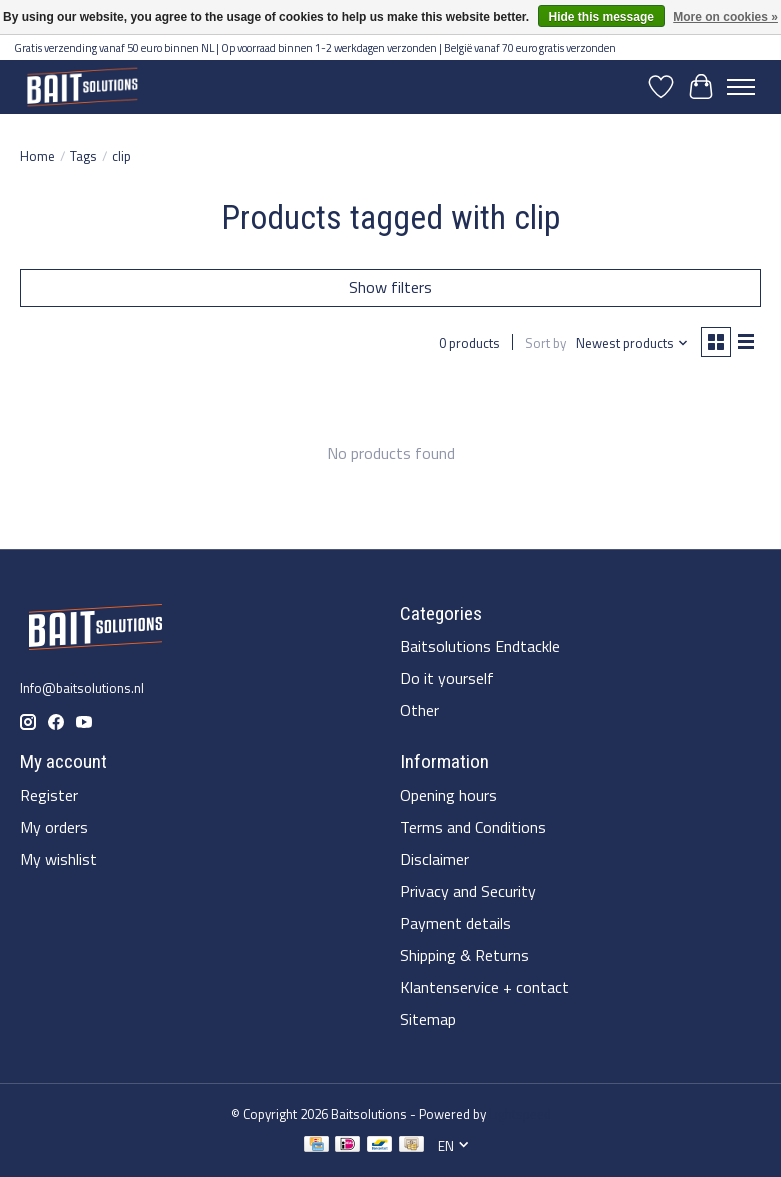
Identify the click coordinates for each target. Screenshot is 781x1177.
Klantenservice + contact (484, 987)
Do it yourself (447, 678)
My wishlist (58, 859)
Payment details (455, 923)
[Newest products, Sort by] (632, 343)
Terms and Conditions (473, 827)
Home (37, 156)
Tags (83, 156)
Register (49, 795)
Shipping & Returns (464, 955)
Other (419, 710)
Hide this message (601, 17)
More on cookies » (725, 17)
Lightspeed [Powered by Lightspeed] (520, 1114)
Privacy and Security (468, 891)
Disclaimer (434, 859)
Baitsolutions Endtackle (480, 646)
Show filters (390, 287)
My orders (54, 827)
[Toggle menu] (741, 87)
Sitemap (428, 1019)
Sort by (545, 343)
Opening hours (448, 795)
